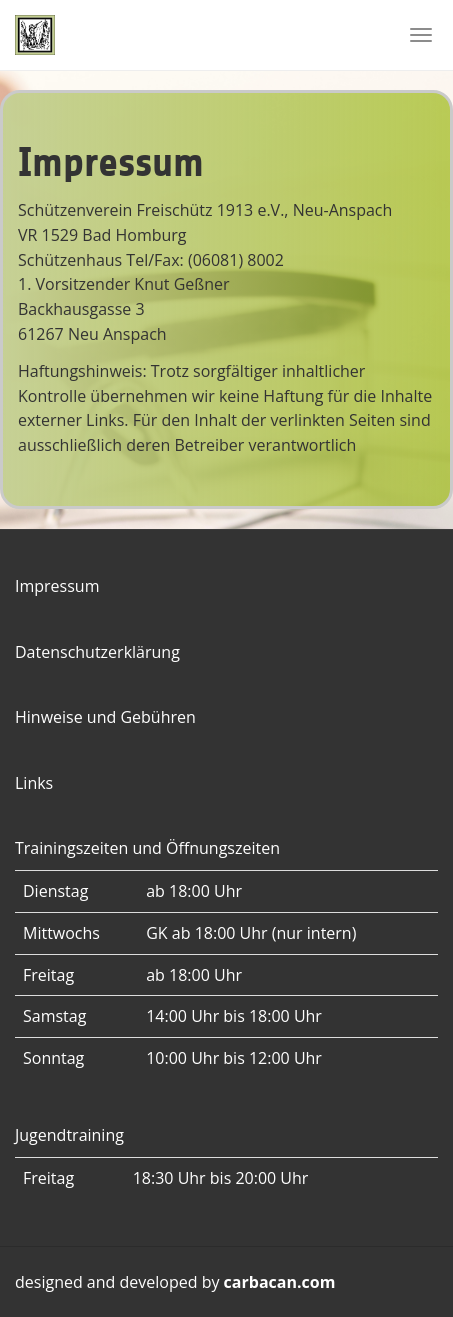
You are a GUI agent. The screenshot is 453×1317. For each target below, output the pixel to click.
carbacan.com (280, 1282)
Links (34, 783)
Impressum (57, 586)
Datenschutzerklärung (97, 652)
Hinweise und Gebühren (105, 717)
